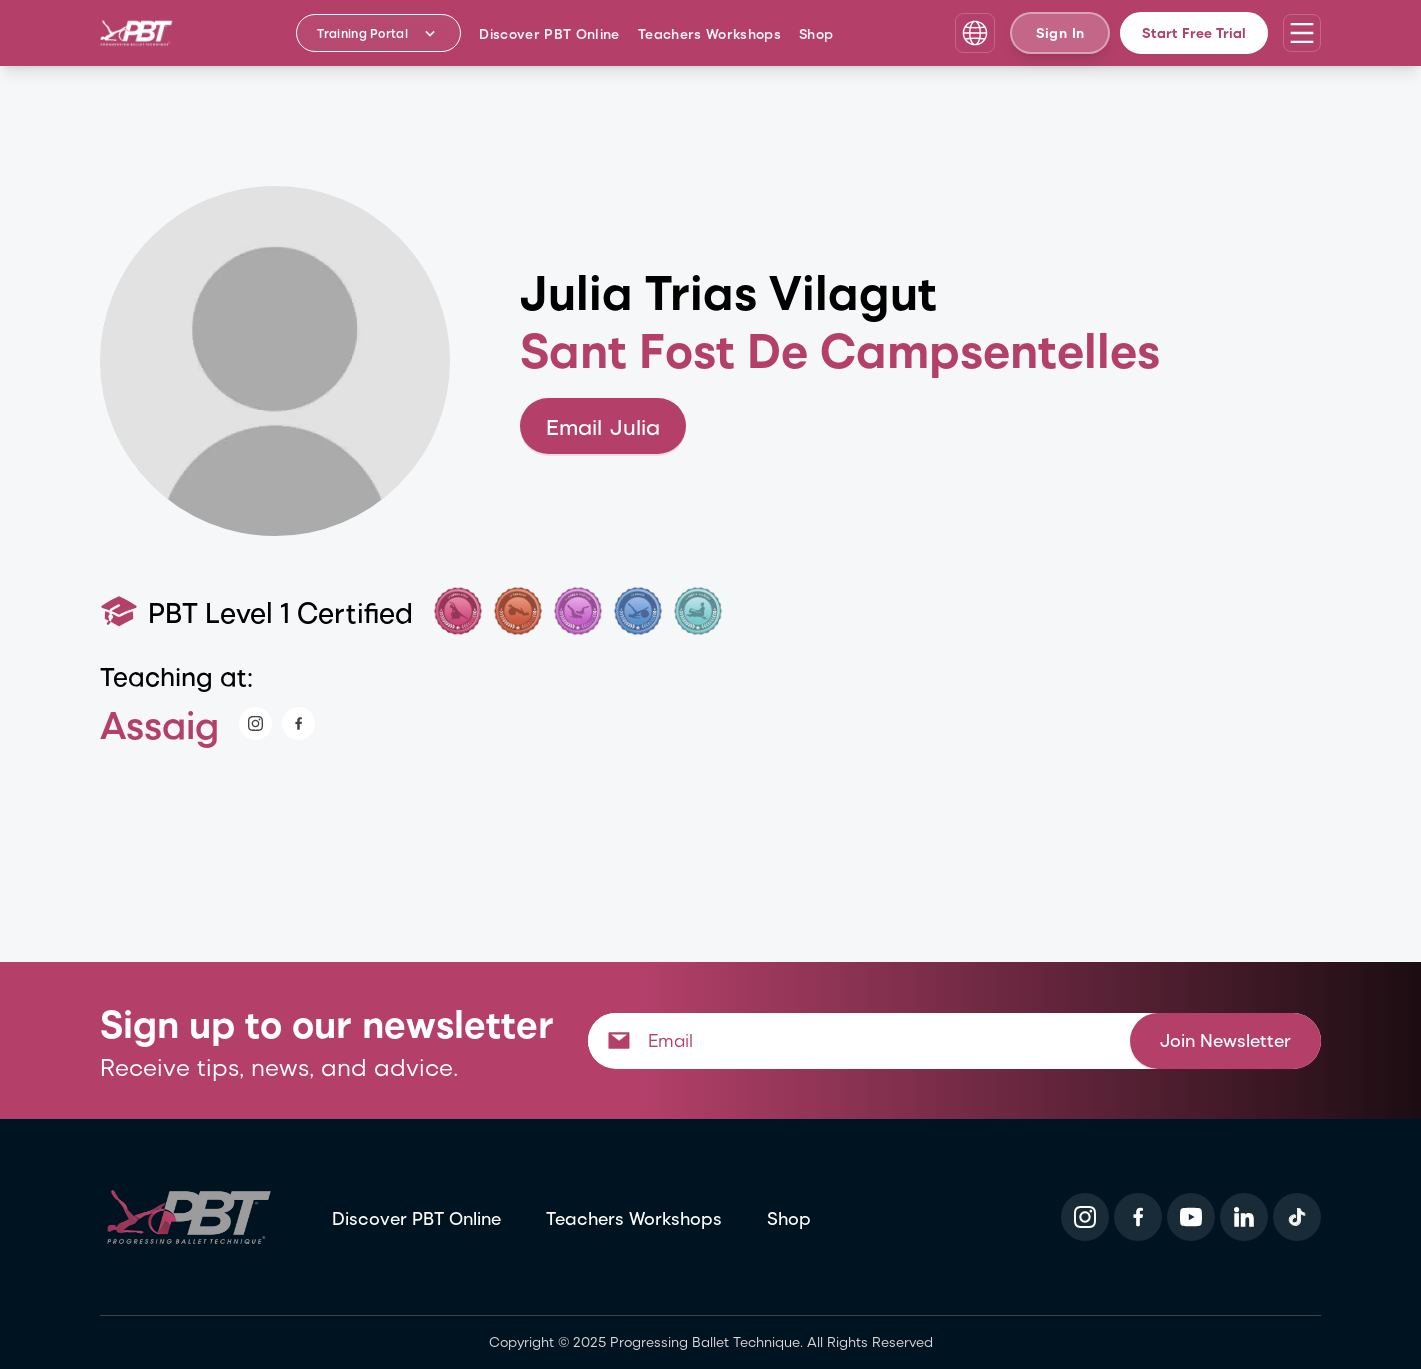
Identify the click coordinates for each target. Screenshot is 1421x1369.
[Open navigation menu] (1302, 33)
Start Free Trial (1194, 32)
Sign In (1060, 32)
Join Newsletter (1225, 1039)
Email (603, 426)
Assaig (159, 723)
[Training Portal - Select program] (378, 33)
